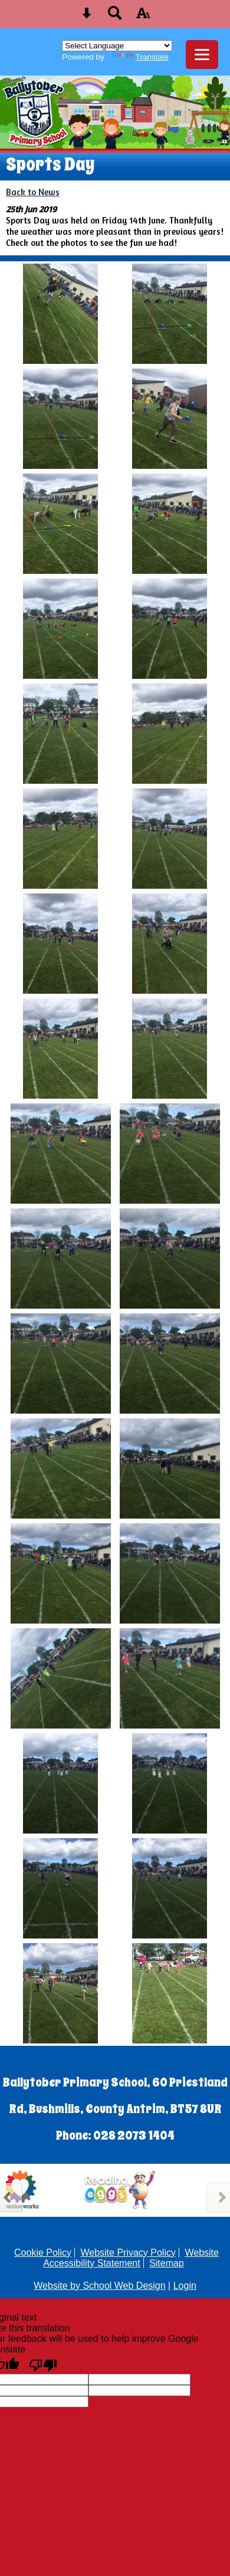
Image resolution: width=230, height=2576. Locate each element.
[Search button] (115, 17)
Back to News (33, 192)
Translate (140, 56)
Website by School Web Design (100, 2286)
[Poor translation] (43, 2364)
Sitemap (166, 2263)
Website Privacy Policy (128, 2253)
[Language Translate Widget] (117, 45)
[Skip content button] (87, 17)
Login (184, 2286)
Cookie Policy (42, 2253)
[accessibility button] (143, 17)
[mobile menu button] (202, 54)
